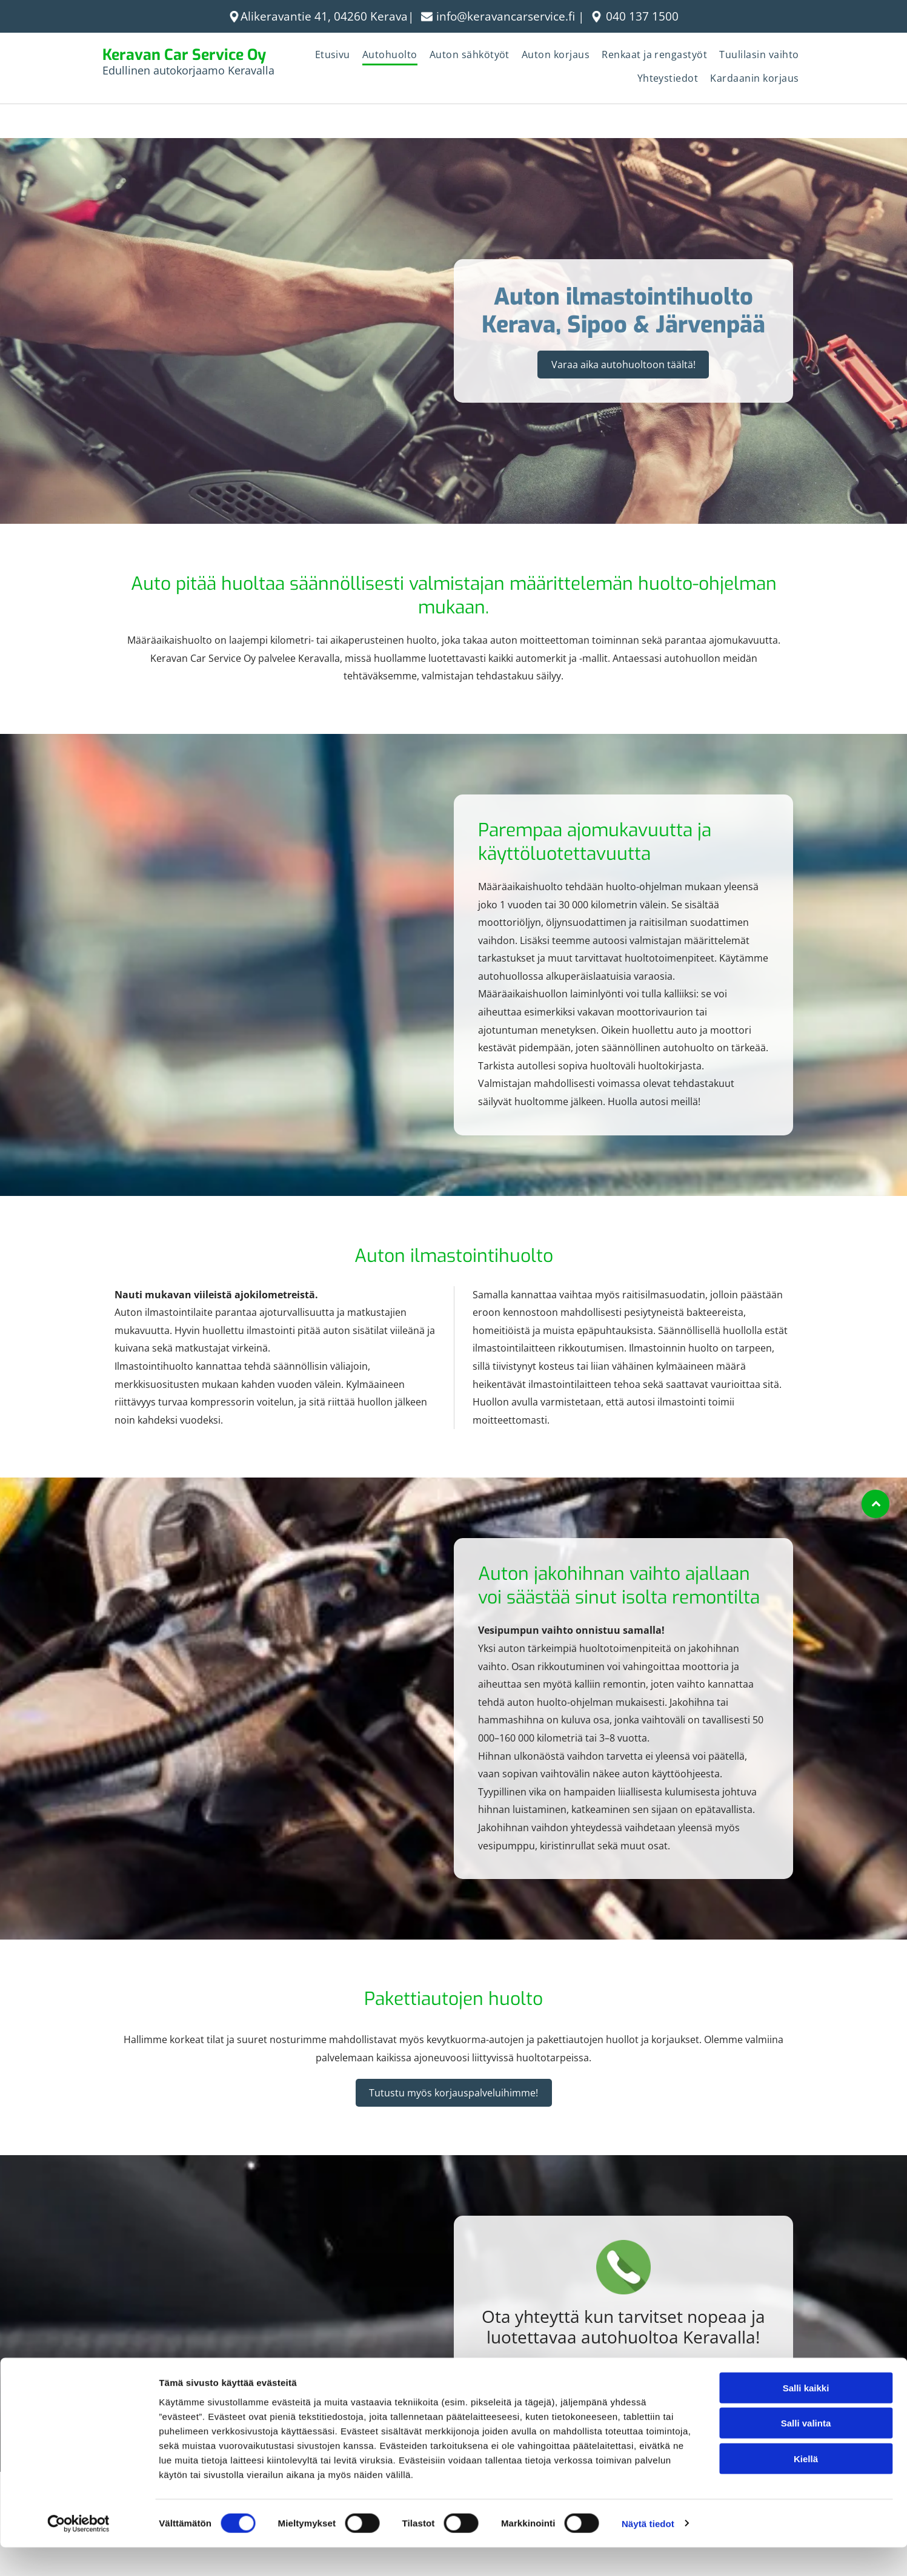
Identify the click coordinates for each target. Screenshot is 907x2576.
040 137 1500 (642, 16)
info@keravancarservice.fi (505, 16)
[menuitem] (332, 56)
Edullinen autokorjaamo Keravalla (188, 70)
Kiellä (806, 2488)
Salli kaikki (806, 2417)
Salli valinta (806, 2452)
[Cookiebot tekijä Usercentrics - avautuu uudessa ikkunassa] (78, 2552)
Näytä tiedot (648, 2552)
